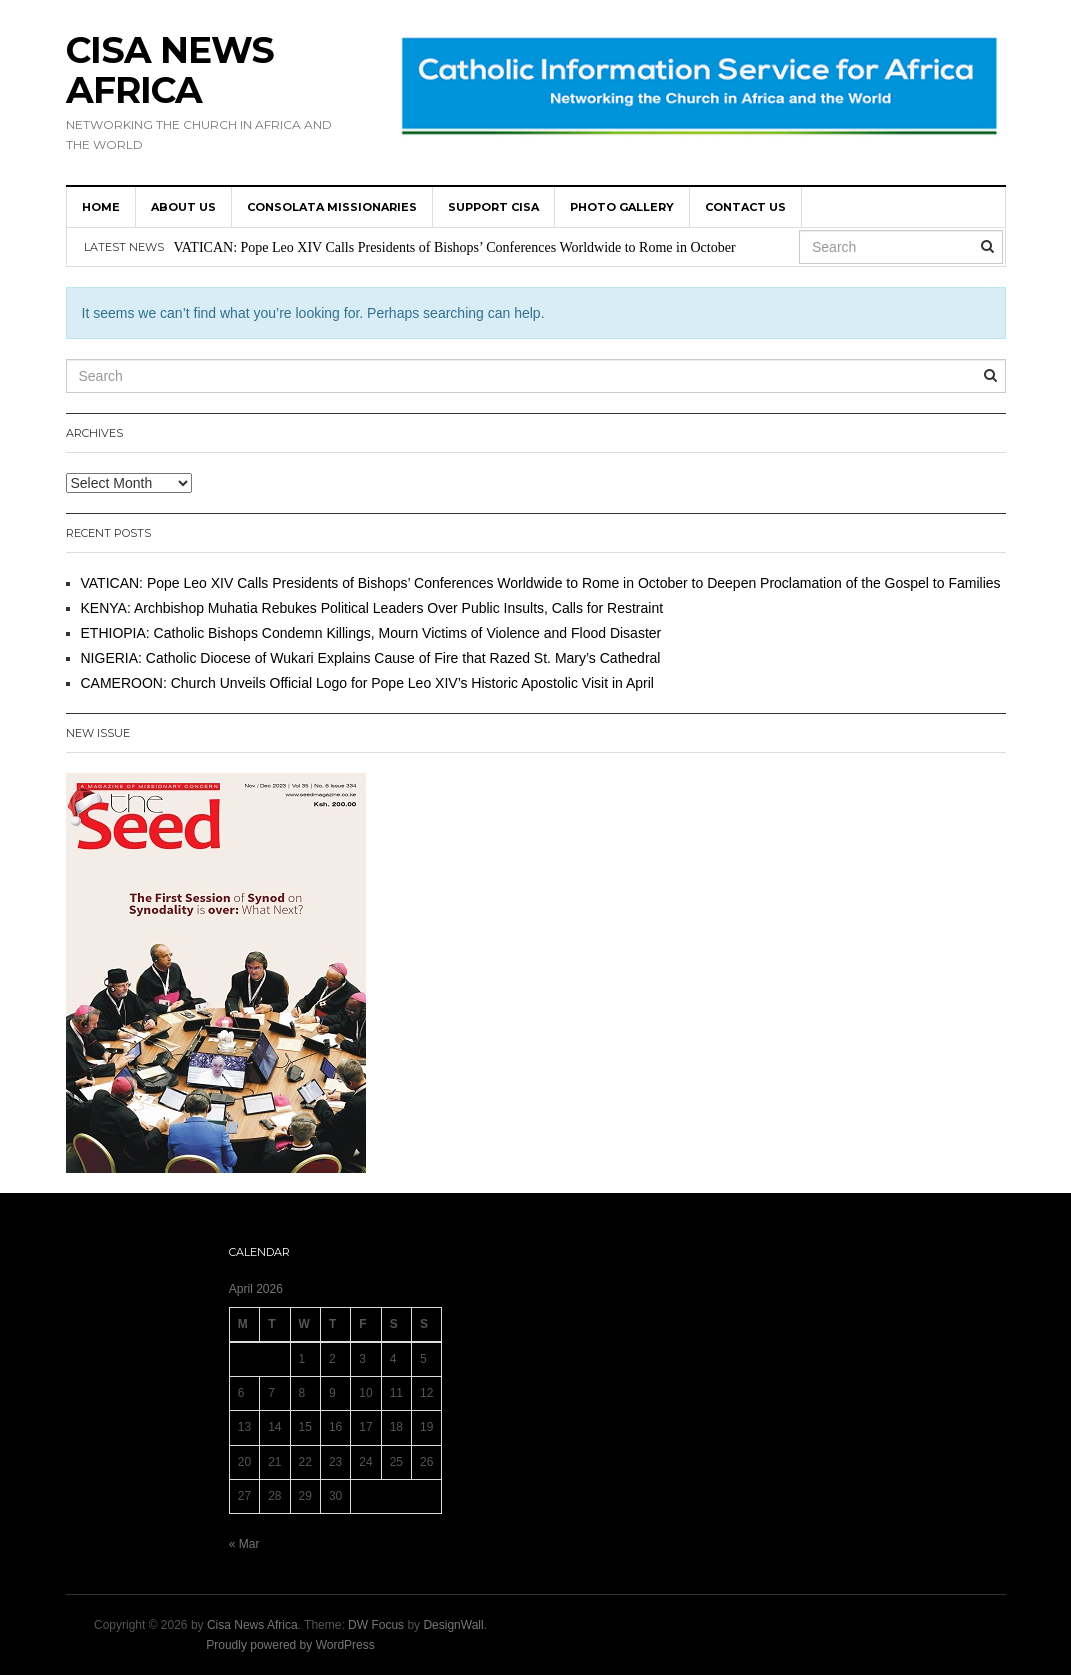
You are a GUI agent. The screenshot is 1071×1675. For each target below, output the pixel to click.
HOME (101, 207)
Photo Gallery (622, 207)
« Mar (244, 1544)
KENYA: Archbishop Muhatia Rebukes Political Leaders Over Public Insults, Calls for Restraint (372, 608)
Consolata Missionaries (332, 207)
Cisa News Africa (170, 70)
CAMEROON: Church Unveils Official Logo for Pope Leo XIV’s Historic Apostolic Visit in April (367, 683)
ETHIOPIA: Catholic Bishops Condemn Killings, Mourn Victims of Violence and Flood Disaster (371, 633)
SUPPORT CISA (493, 207)
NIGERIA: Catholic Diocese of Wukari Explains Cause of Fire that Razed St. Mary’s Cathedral (371, 658)
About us (183, 207)
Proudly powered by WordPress (290, 1645)
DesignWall (453, 1625)
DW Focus (376, 1625)
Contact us (745, 207)
